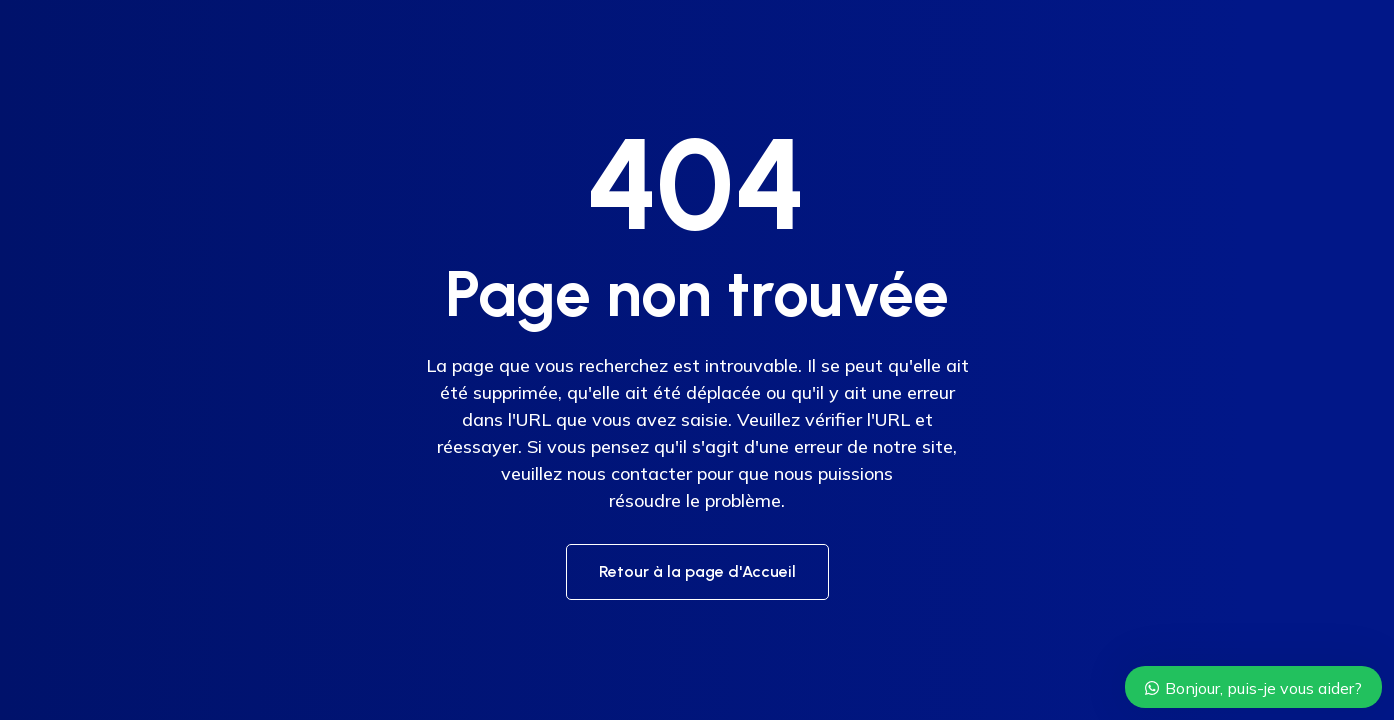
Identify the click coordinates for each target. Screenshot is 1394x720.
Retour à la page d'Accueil (697, 571)
